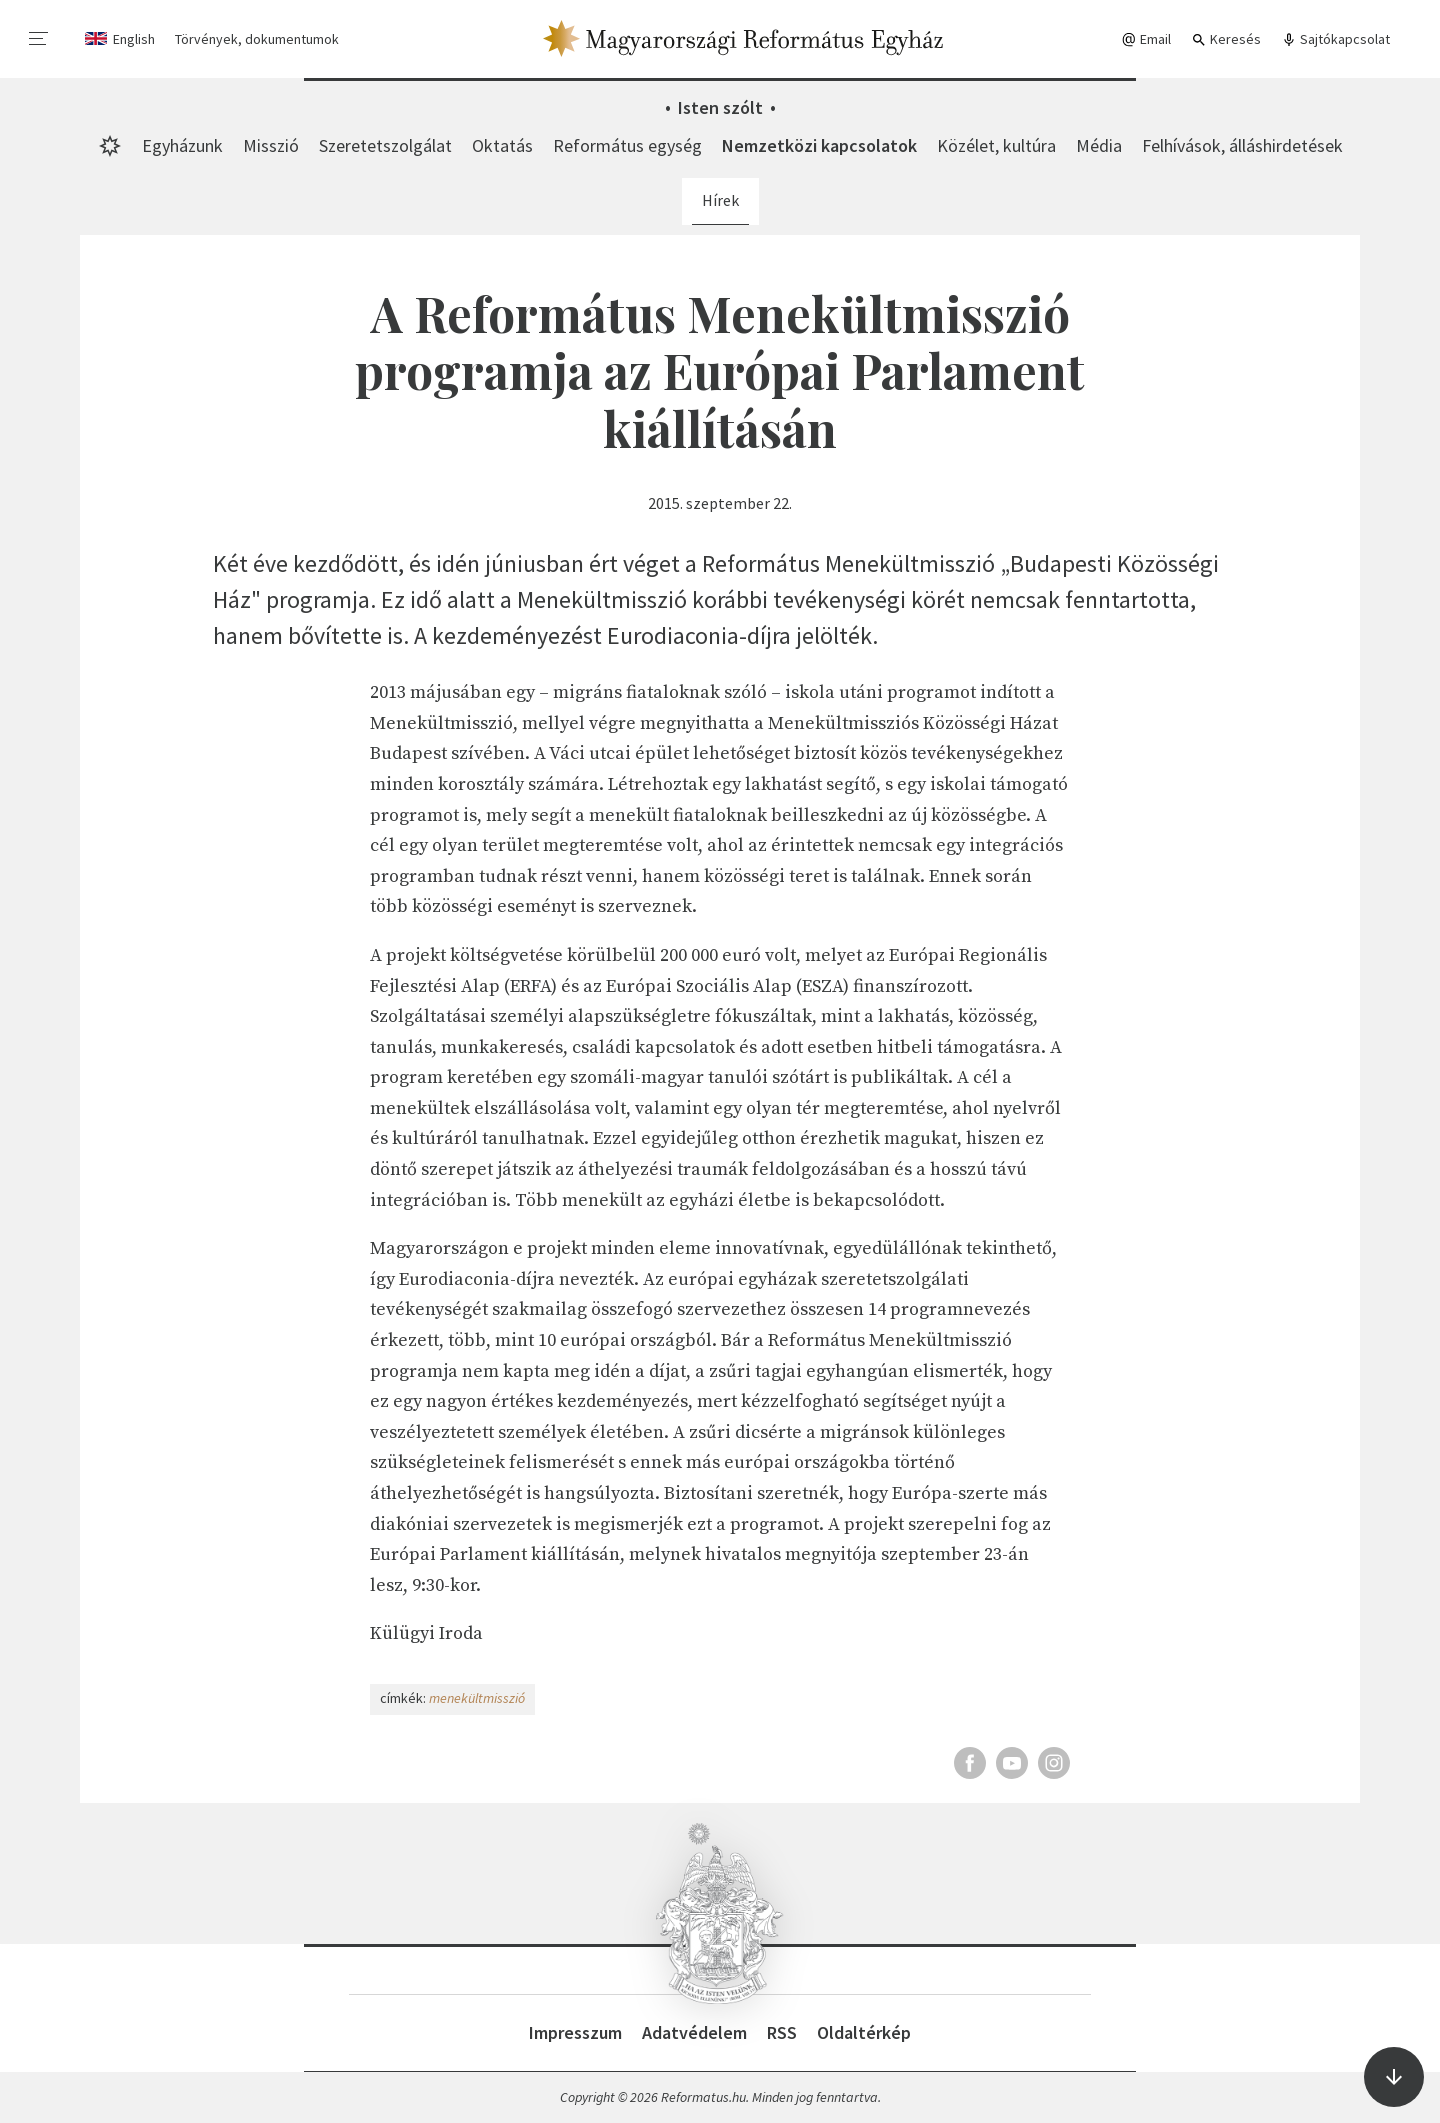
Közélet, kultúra (996, 145)
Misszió (271, 145)
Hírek (720, 200)
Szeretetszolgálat (385, 145)
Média (1099, 145)
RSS (782, 2032)
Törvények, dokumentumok (257, 39)
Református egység (627, 145)
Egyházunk (182, 145)
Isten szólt (720, 107)
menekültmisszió (477, 1698)
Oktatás (502, 145)
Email (1146, 39)
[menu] (39, 39)
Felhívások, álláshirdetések (1242, 145)
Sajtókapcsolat (1335, 39)
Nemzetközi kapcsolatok (819, 145)
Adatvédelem (694, 2032)
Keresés (1226, 39)
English (134, 39)
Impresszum (575, 2032)
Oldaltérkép (864, 2032)
